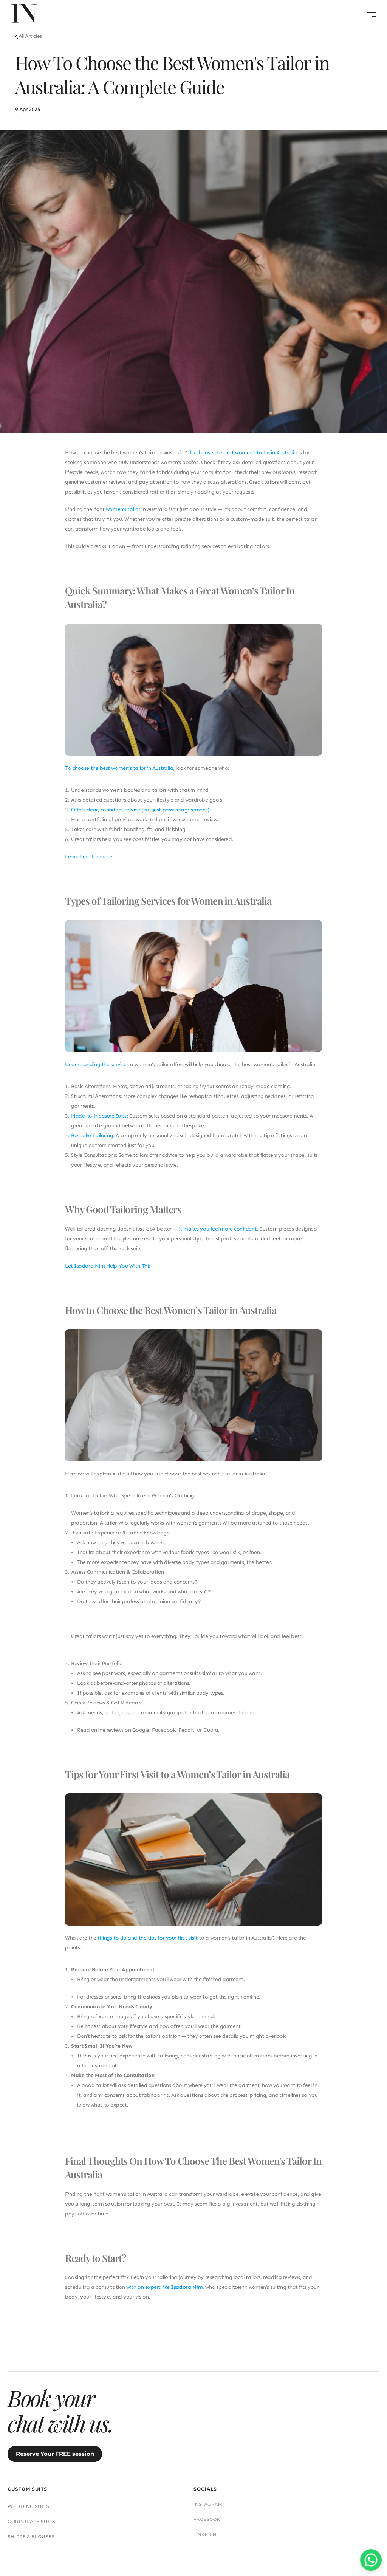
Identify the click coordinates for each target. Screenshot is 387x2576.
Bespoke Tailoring (92, 1142)
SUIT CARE (123, 2516)
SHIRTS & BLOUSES (234, 2460)
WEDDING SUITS (232, 2430)
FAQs (154, 2516)
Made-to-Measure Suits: (99, 1122)
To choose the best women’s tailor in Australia (119, 775)
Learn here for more (88, 863)
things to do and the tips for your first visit (147, 1944)
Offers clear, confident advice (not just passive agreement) (140, 816)
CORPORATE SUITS (235, 2445)
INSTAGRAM (321, 2428)
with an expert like (164, 2294)
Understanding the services (96, 1071)
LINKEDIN (318, 2458)
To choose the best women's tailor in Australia (243, 459)
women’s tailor (123, 516)
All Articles (30, 43)
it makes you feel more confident (218, 1235)
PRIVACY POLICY (255, 2516)
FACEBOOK (320, 2443)
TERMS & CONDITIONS (198, 2516)
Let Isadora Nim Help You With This (108, 1272)
